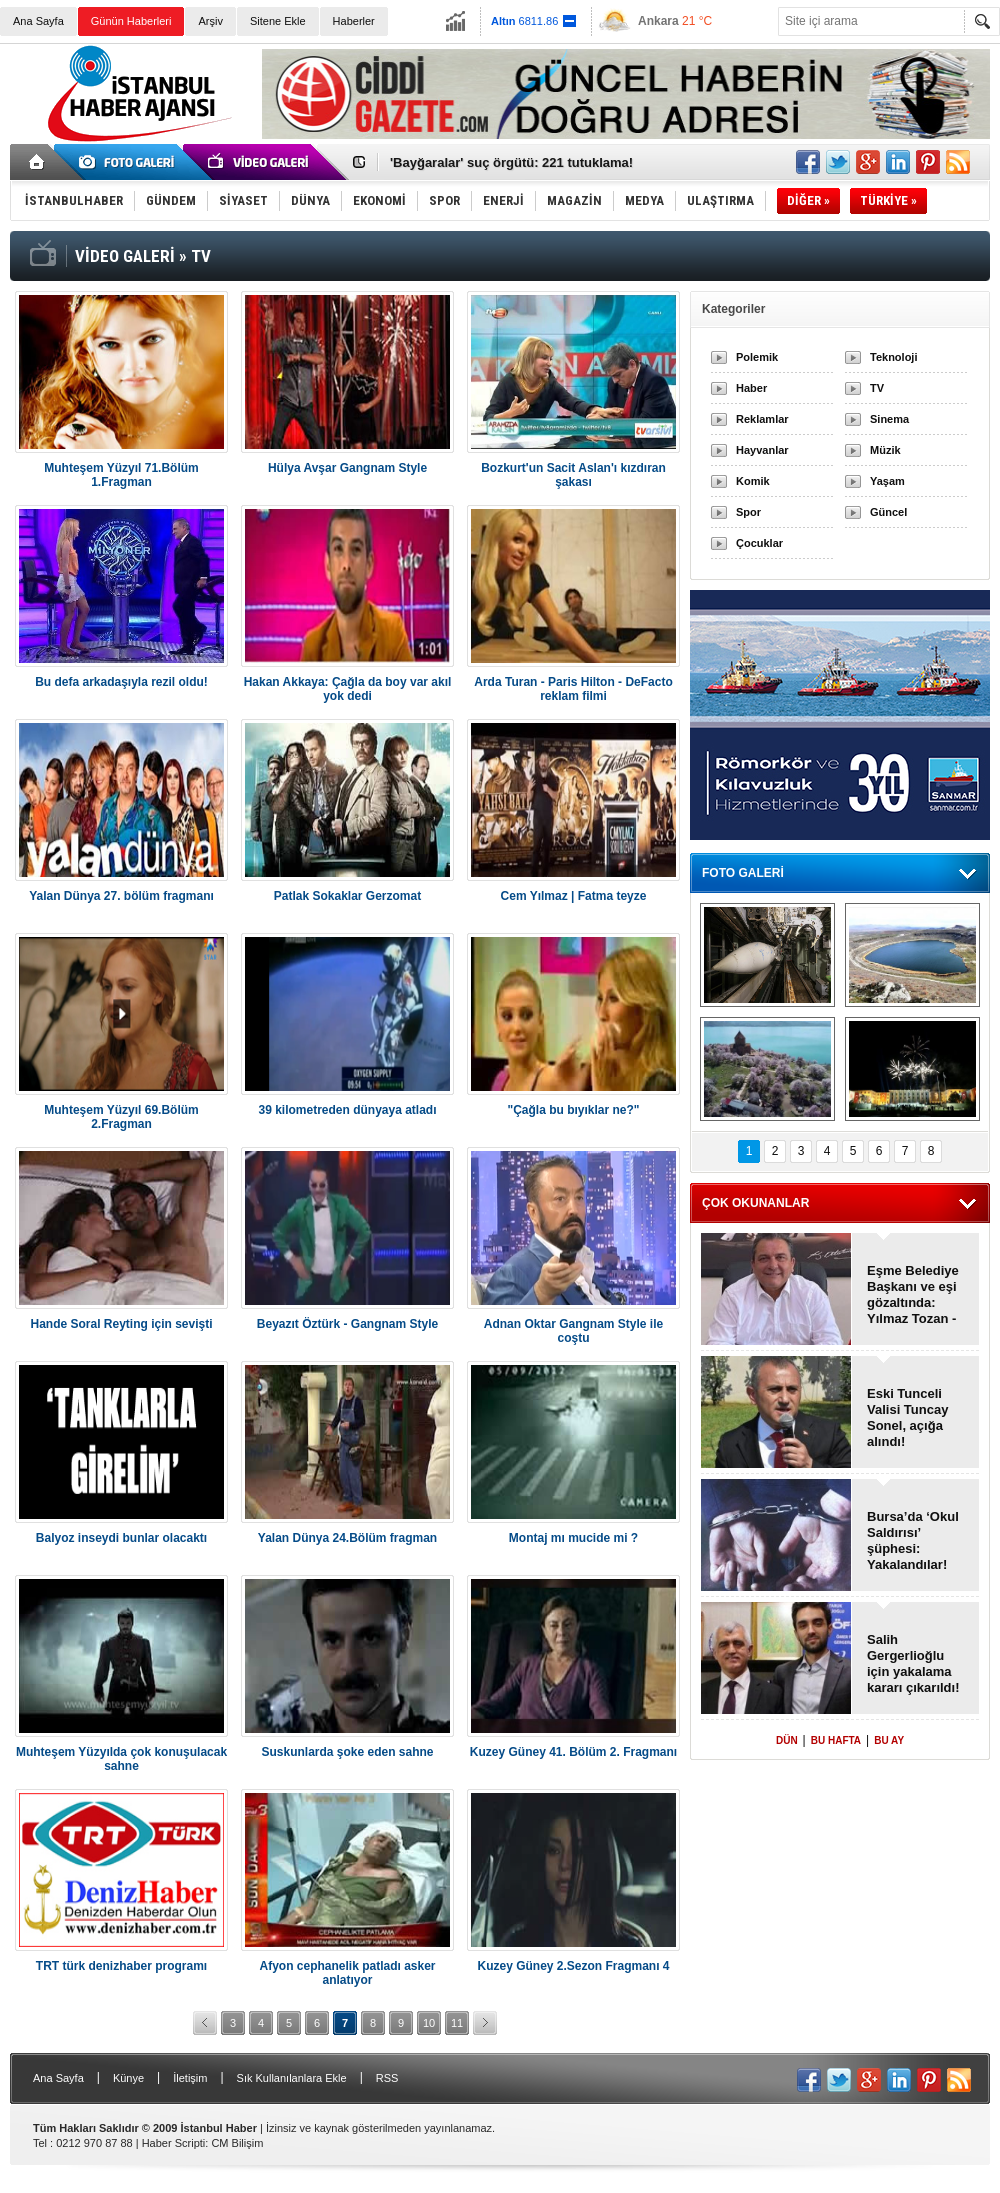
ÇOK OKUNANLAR (755, 1203)
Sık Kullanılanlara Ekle (292, 2078)
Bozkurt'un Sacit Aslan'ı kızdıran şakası (573, 475)
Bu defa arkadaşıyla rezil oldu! (121, 682)
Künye (128, 2078)
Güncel (888, 512)
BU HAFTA (836, 1740)
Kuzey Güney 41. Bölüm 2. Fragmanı (573, 1752)
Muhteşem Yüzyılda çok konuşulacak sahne (121, 1759)
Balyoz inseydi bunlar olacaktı (121, 1538)
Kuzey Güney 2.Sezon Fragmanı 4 (573, 1966)
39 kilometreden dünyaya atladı (347, 1110)
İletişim (190, 2078)
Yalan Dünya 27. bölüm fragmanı (121, 896)
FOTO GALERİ (743, 873)
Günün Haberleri (131, 21)
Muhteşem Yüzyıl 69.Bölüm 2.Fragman (121, 1117)
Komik (753, 481)
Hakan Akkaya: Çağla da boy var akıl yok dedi (348, 689)
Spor (748, 512)
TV (877, 388)
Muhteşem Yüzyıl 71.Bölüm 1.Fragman (121, 475)
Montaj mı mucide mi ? (573, 1538)
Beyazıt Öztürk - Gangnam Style (347, 1324)
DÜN (787, 1740)
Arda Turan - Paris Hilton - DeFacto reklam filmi (573, 689)
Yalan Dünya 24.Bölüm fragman (347, 1538)
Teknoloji (893, 357)
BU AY (889, 1740)
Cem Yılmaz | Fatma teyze (574, 896)
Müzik (885, 450)
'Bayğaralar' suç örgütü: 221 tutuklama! (511, 162)
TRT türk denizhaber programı (121, 1966)
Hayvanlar (762, 450)
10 (429, 2023)
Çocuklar (759, 543)
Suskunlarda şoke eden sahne (347, 1752)
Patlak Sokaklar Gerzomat (347, 896)
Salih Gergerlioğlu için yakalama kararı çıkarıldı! (913, 1663)
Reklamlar (762, 419)
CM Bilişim (237, 2143)
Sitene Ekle (278, 21)
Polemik (757, 357)
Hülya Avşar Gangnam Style (347, 468)
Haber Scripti (174, 2143)
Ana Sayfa (38, 21)
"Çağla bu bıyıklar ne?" (573, 1110)
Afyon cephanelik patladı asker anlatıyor (347, 1973)
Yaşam (887, 481)
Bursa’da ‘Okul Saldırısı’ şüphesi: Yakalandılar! (913, 1540)
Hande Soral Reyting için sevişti (121, 1324)
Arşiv (210, 21)
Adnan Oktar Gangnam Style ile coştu (573, 1331)
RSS (387, 2078)
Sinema (889, 419)
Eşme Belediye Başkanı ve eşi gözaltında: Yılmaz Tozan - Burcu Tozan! (913, 1295)
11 (457, 2023)
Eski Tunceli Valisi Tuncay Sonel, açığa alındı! (907, 1417)
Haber (751, 388)
